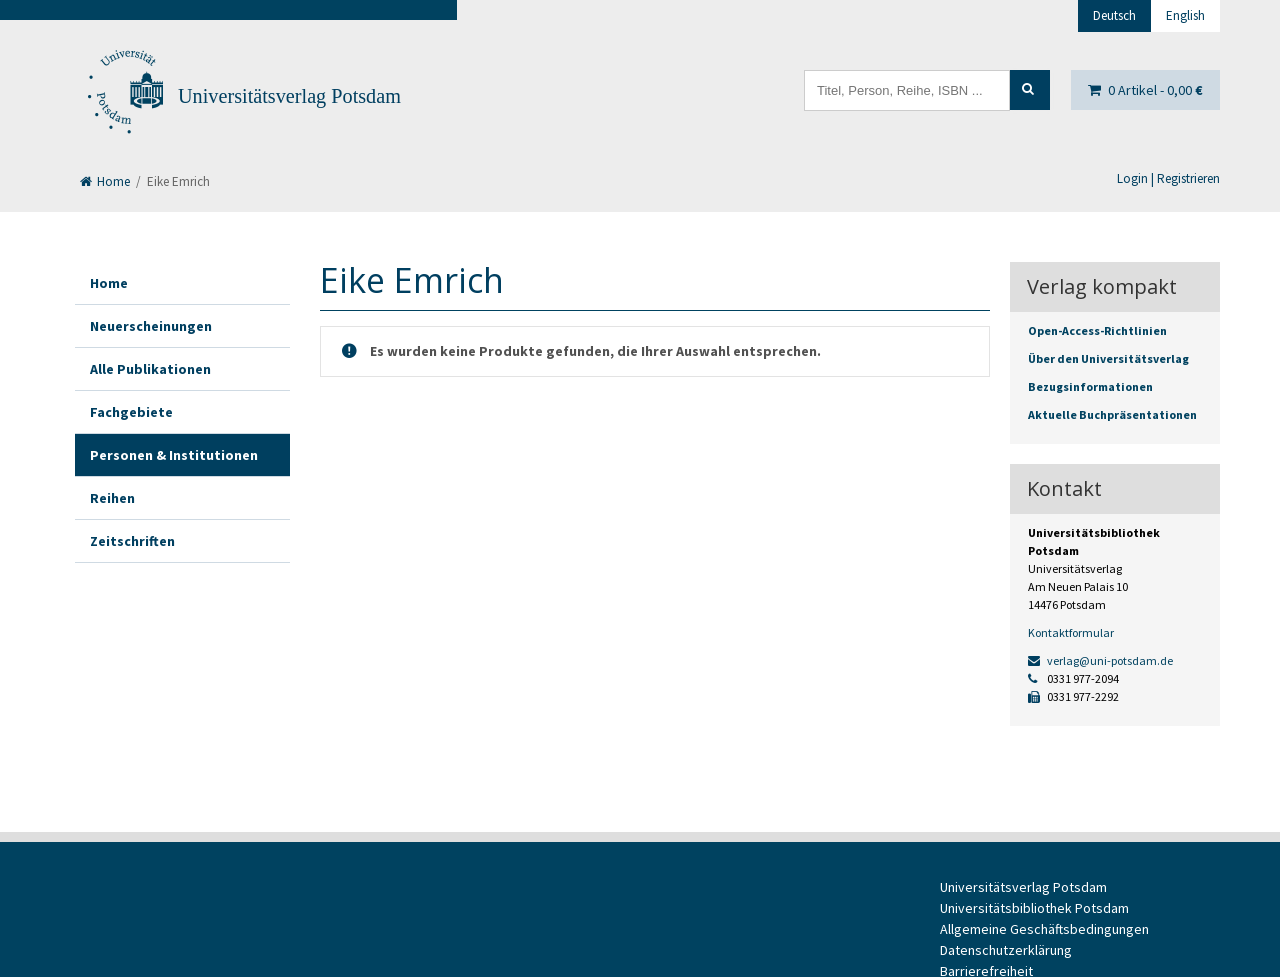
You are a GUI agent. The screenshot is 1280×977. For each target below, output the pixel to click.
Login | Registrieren (1168, 178)
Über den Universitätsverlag (1108, 358)
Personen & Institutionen (174, 455)
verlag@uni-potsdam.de (1100, 660)
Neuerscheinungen (151, 326)
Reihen (112, 498)
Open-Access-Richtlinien (1097, 330)
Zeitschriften (132, 541)
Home (105, 181)
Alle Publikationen (150, 369)
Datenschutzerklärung (1006, 950)
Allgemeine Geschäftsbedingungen (1044, 929)
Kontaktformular (1071, 632)
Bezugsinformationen (1090, 386)
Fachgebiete (131, 412)
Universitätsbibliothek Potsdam (1034, 908)
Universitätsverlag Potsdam (289, 96)
